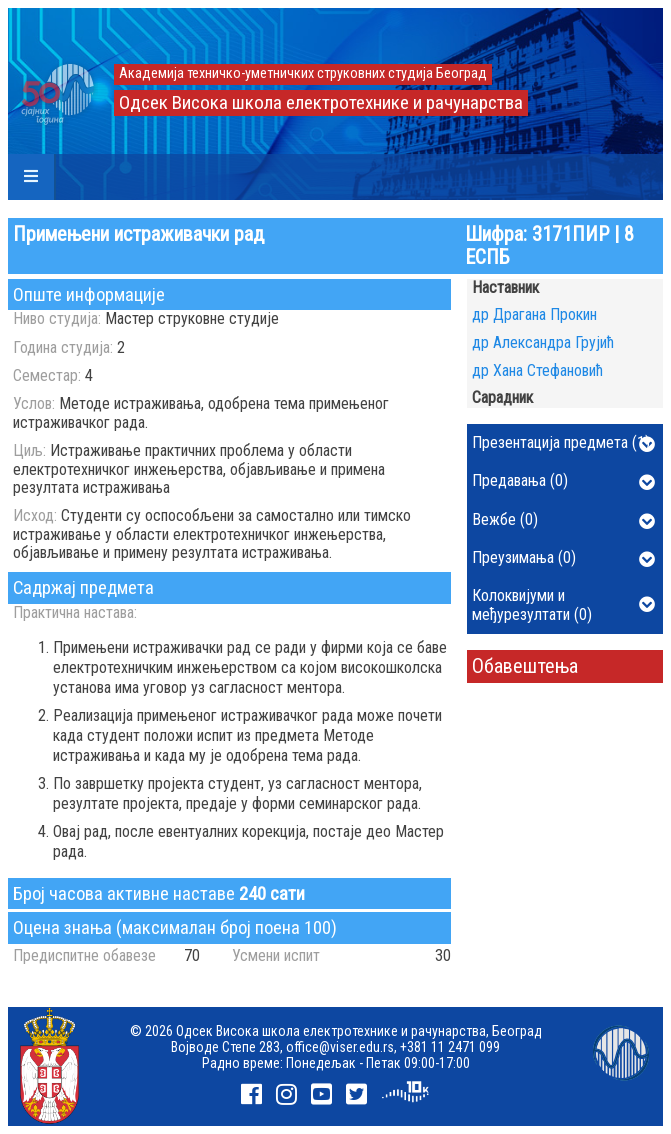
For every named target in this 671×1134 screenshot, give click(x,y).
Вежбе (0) (564, 521)
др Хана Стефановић (537, 370)
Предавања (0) (564, 482)
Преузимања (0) (564, 559)
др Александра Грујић (543, 342)
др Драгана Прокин (534, 314)
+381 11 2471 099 (450, 1047)
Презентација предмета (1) (564, 444)
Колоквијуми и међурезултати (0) (564, 604)
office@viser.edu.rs (340, 1047)
